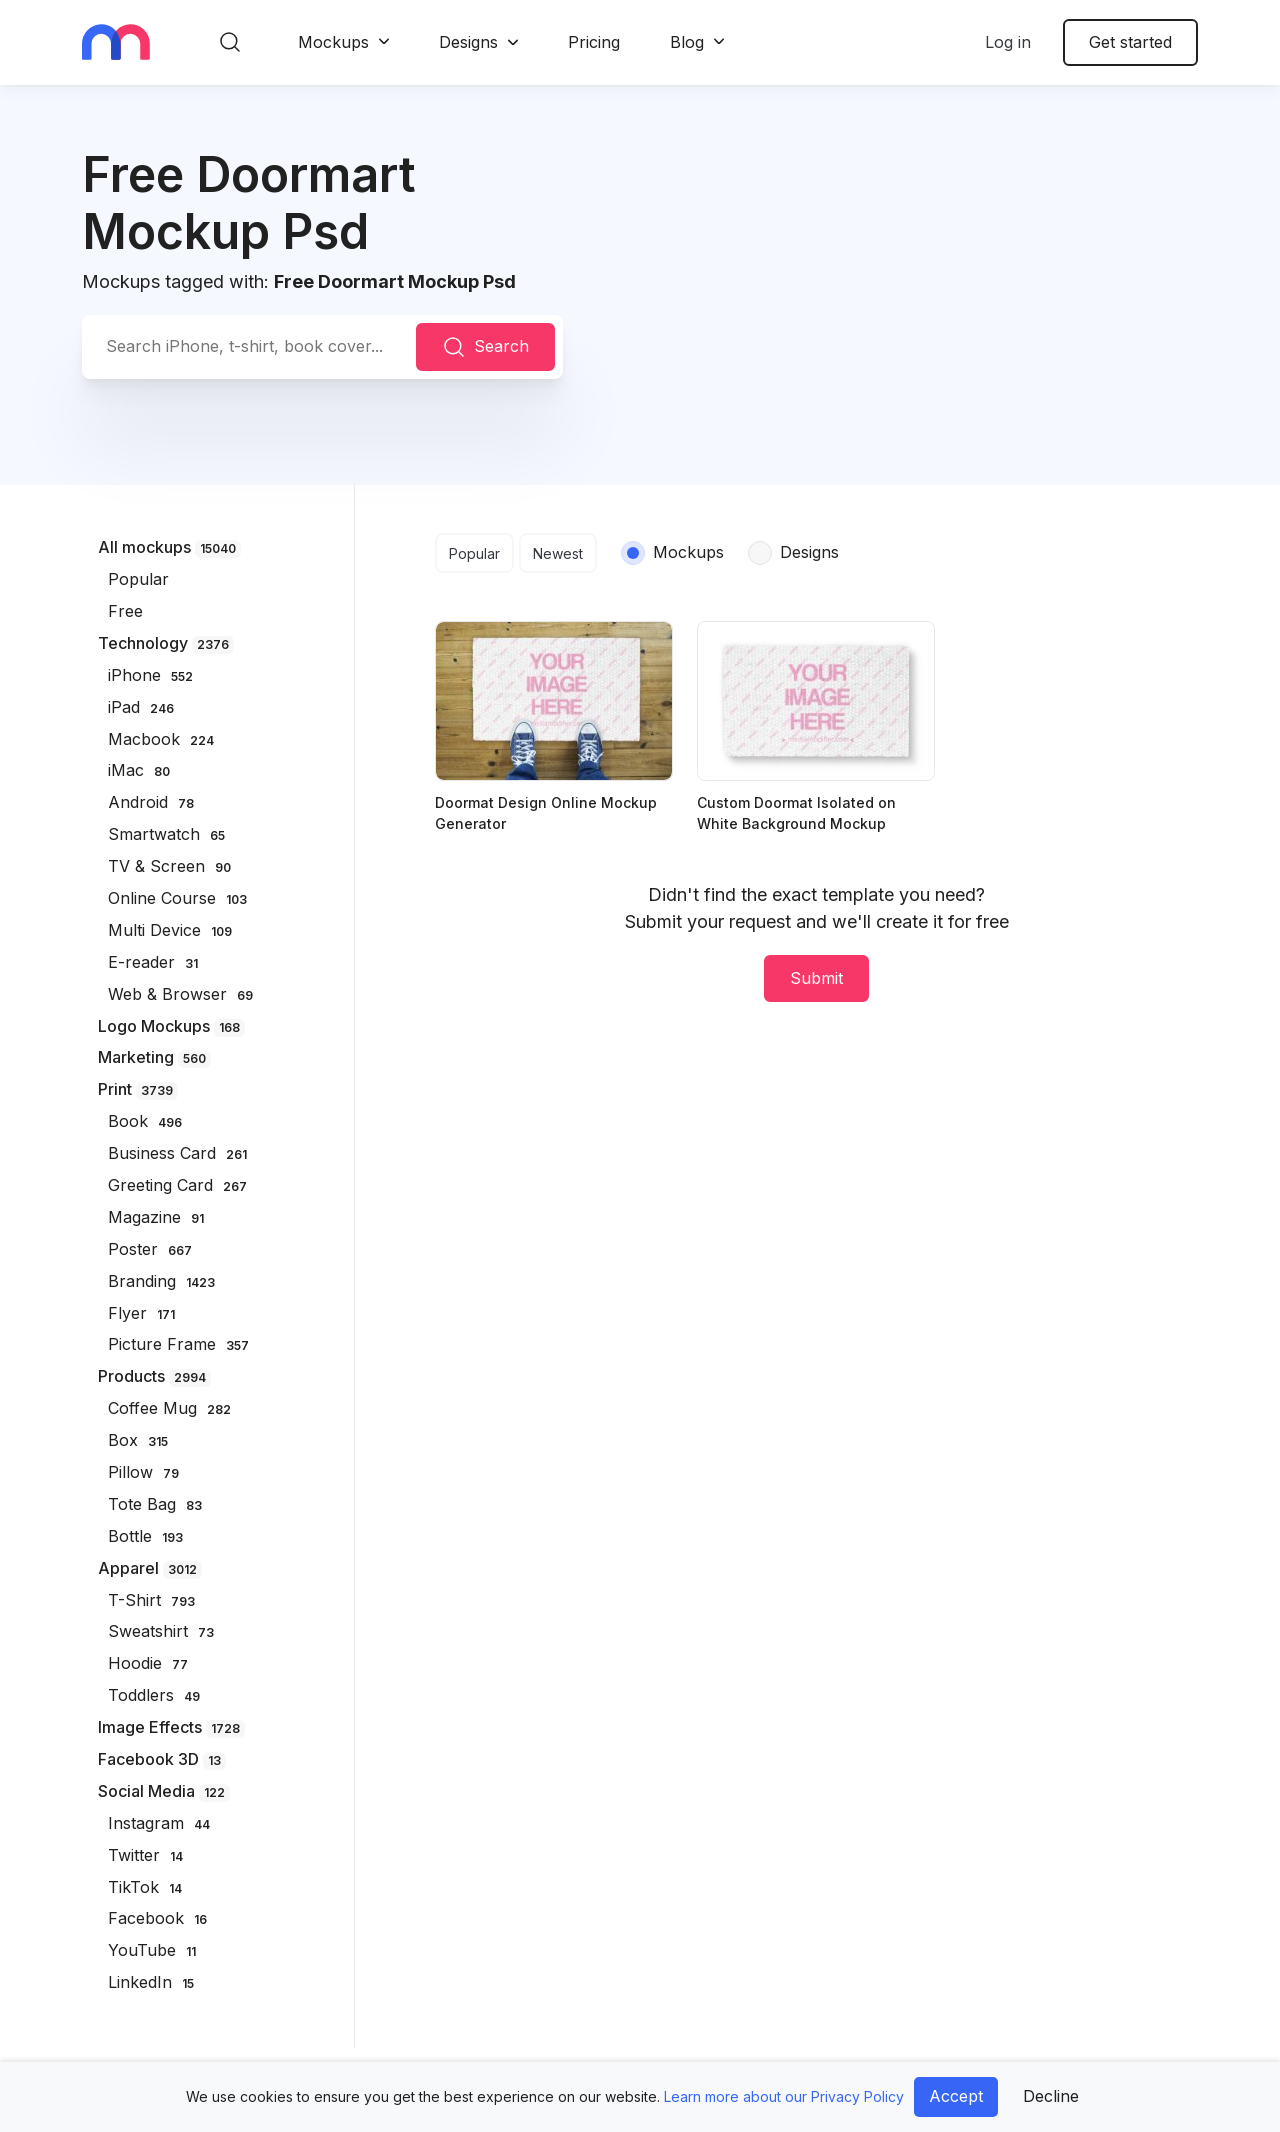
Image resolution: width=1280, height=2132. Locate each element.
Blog (687, 42)
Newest (558, 553)
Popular (474, 553)
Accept (956, 2096)
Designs (468, 42)
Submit (816, 978)
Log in (1008, 42)
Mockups (333, 42)
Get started (1130, 42)
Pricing (594, 42)
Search (485, 347)
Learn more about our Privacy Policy (784, 2096)
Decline (1051, 2096)
